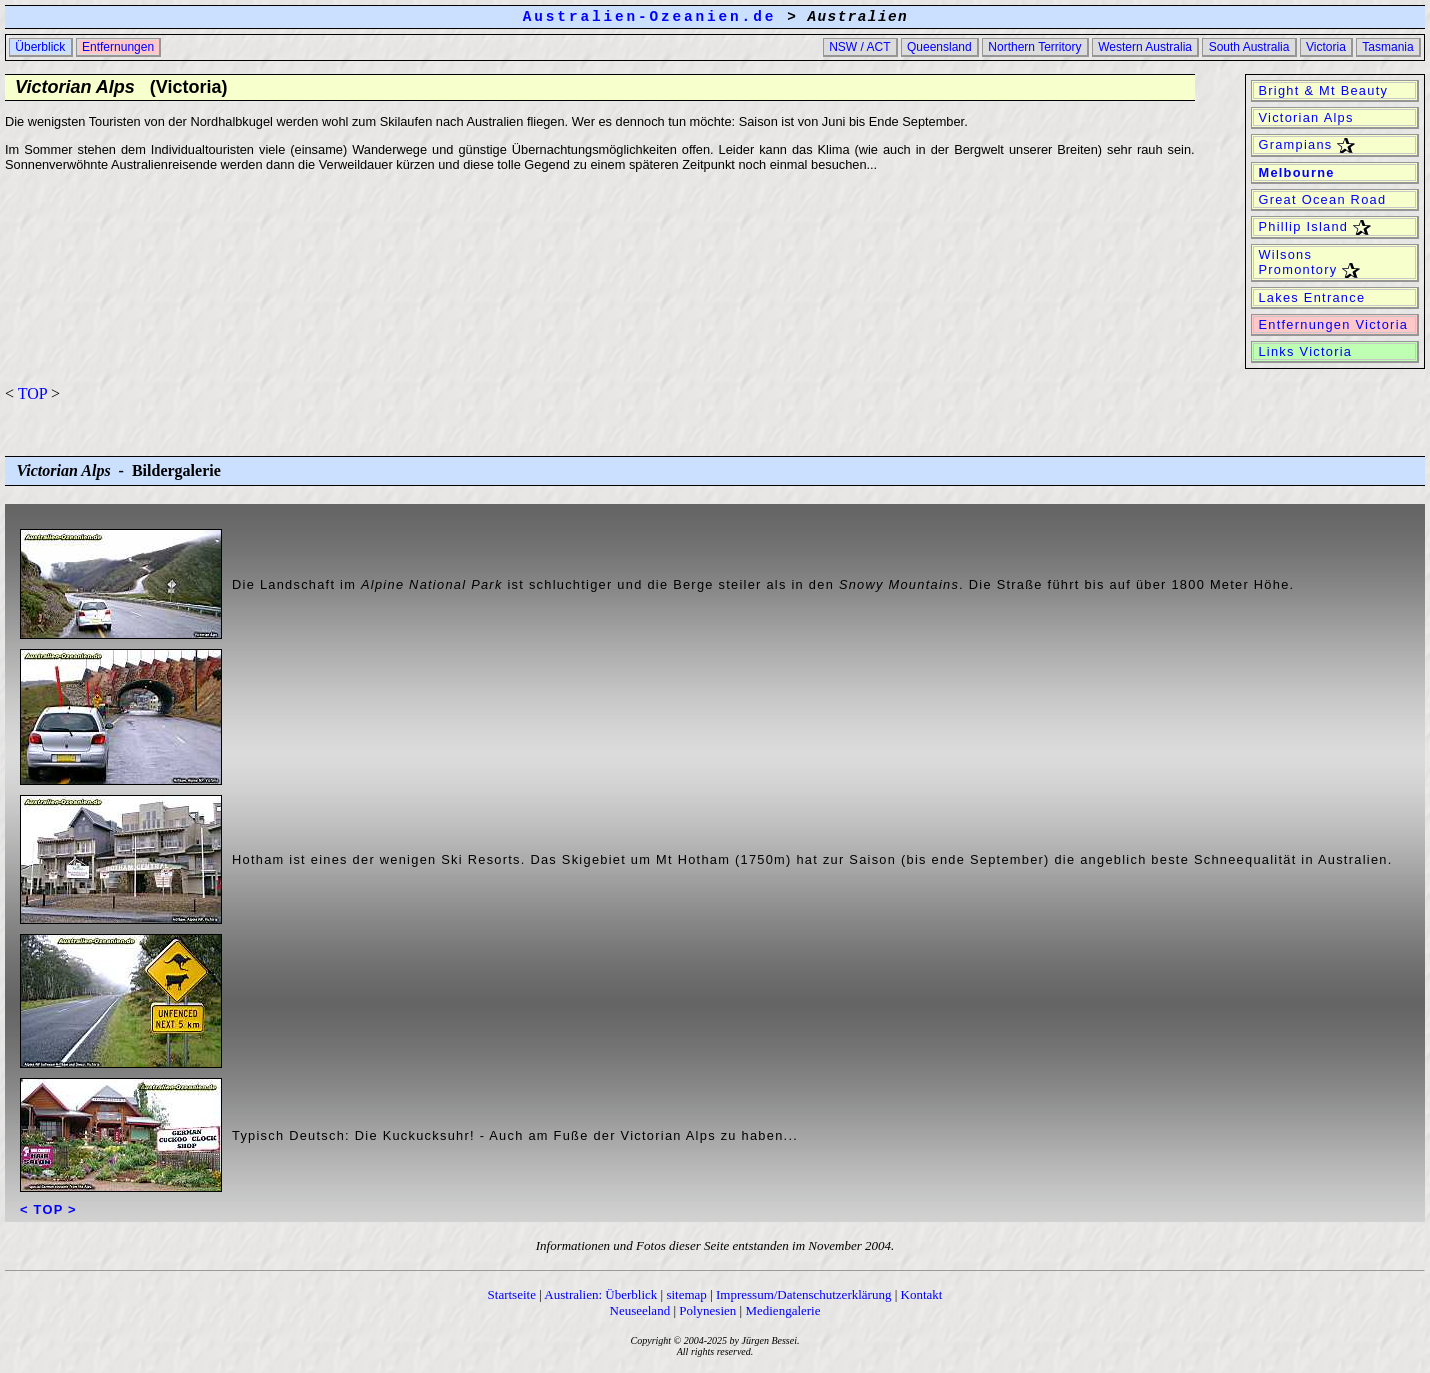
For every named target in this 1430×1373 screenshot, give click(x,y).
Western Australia (1145, 47)
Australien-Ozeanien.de (649, 17)
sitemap (686, 1294)
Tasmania (1388, 47)
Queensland (939, 47)
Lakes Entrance (1312, 297)
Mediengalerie (782, 1310)
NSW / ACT (860, 47)
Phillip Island (1312, 227)
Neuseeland (640, 1310)
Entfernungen (118, 47)
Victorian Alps (1306, 117)
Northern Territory (1035, 47)
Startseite (512, 1294)
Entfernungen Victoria (1333, 324)
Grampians (1305, 145)
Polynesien (707, 1310)
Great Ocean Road (1323, 199)
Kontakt (922, 1294)
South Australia (1248, 47)
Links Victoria (1305, 351)
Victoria (1326, 47)
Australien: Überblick (600, 1294)
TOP (32, 393)
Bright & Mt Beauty (1323, 90)
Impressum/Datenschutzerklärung (803, 1294)
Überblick (40, 47)
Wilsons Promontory (1307, 262)
